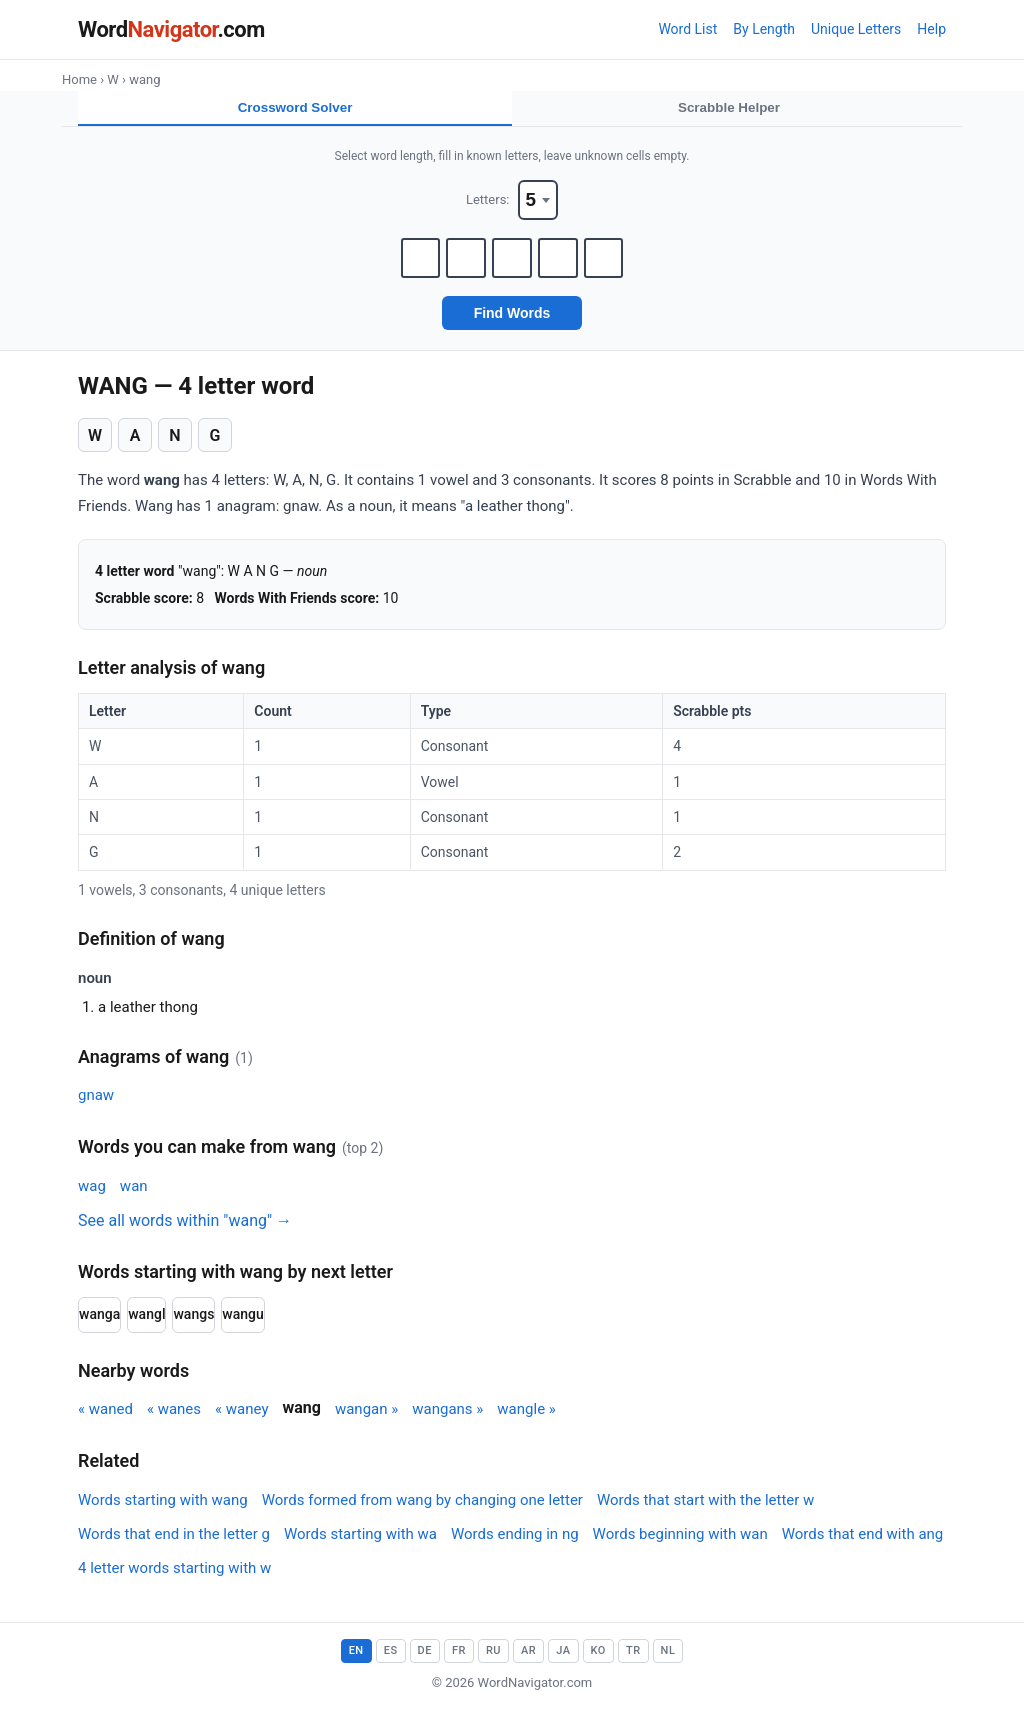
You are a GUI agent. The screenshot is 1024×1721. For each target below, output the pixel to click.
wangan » (366, 1420)
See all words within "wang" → (185, 1231)
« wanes (174, 1420)
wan (134, 1197)
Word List (687, 29)
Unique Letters (856, 29)
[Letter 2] (462, 267)
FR (459, 1661)
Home (79, 79)
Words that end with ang (863, 1545)
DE (425, 1661)
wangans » (447, 1420)
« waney (241, 1420)
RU (493, 1661)
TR (633, 1661)
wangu (242, 1325)
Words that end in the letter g (174, 1545)
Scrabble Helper (729, 109)
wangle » (526, 1420)
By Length (764, 29)
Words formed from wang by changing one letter (422, 1511)
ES (391, 1661)
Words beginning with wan (680, 1545)
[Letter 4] (562, 267)
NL (668, 1661)
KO (598, 1661)
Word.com (171, 29)
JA (563, 1661)
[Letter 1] (412, 267)
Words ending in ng (515, 1545)
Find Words (512, 324)
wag (92, 1197)
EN (356, 1661)
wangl (146, 1325)
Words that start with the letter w (705, 1511)
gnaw (96, 1106)
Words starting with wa (360, 1545)
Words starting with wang (163, 1511)
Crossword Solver (295, 109)
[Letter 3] (512, 267)
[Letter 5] (612, 267)
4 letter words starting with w (174, 1579)
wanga (99, 1325)
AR (528, 1661)
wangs (193, 1325)
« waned (105, 1420)
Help (931, 29)
